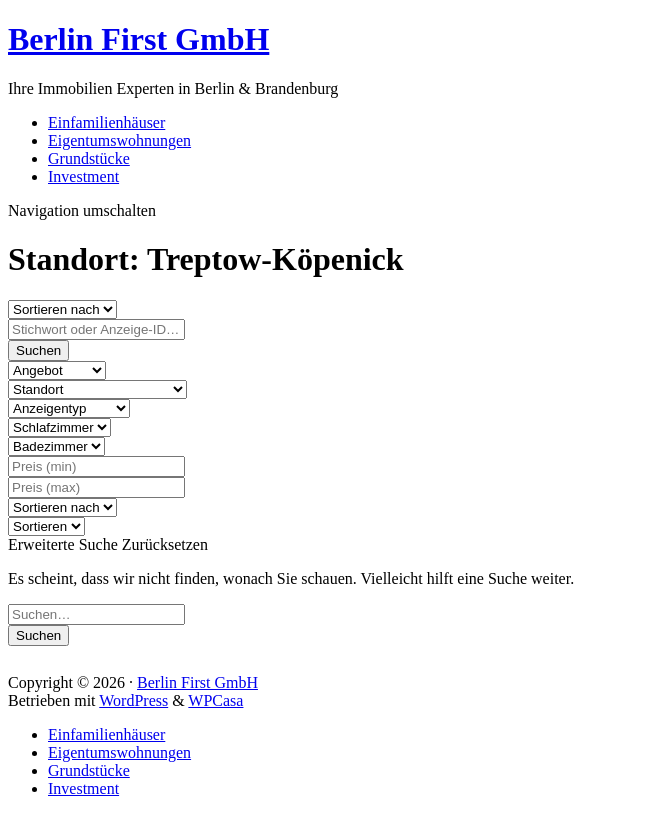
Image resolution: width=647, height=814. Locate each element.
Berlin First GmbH (138, 39)
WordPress (133, 700)
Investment (83, 176)
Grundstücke (89, 158)
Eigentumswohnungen (119, 140)
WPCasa (215, 700)
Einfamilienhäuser (106, 122)
